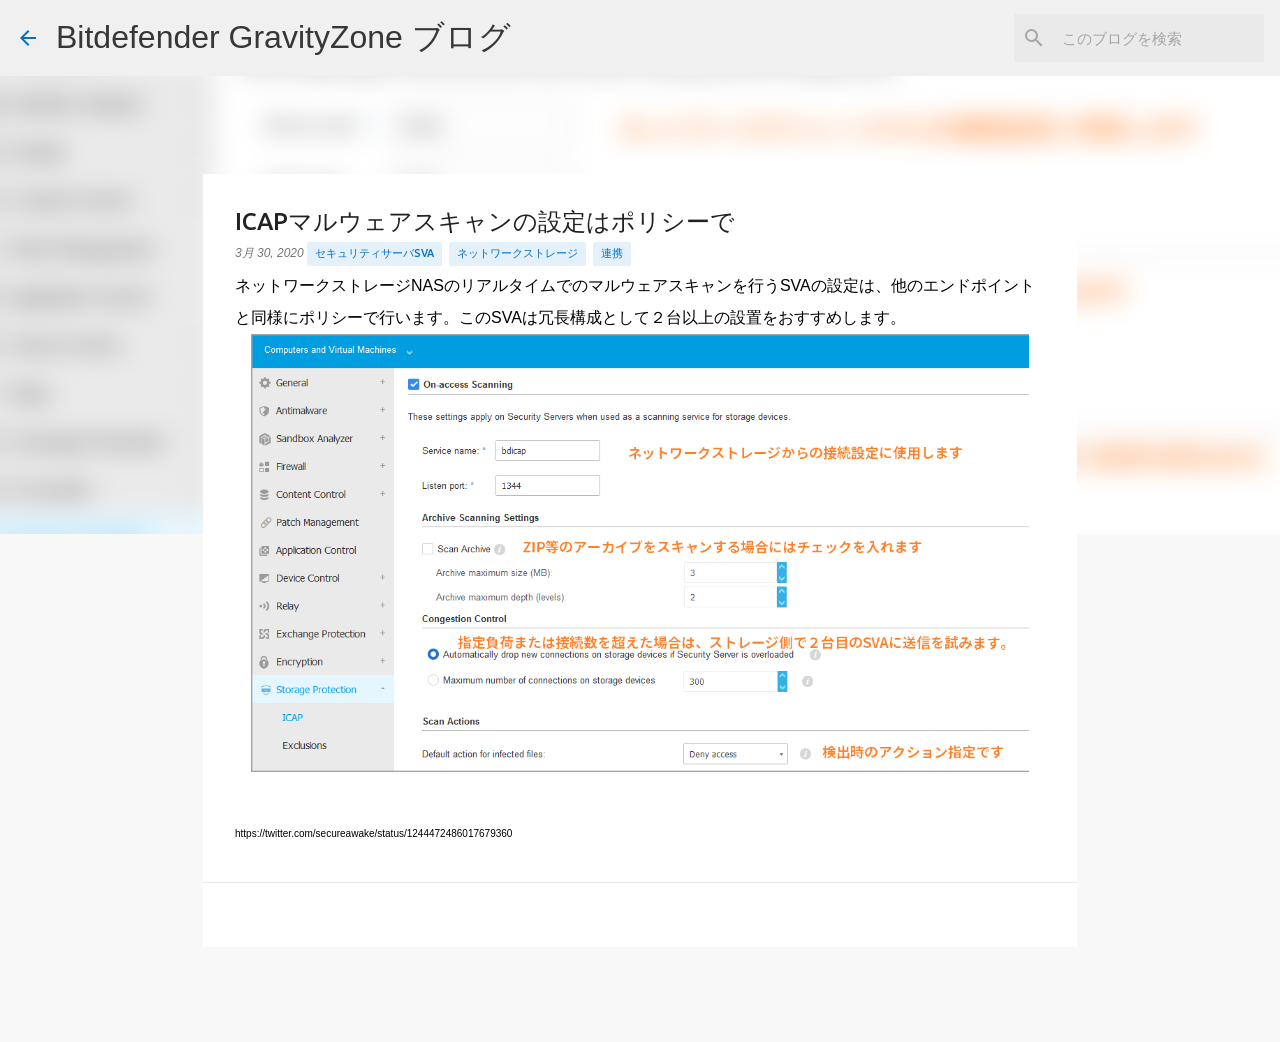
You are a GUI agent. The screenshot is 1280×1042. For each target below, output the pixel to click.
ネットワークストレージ (517, 253)
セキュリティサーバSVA (374, 253)
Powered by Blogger (640, 1013)
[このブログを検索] (1159, 38)
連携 (612, 253)
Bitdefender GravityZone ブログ (283, 37)
